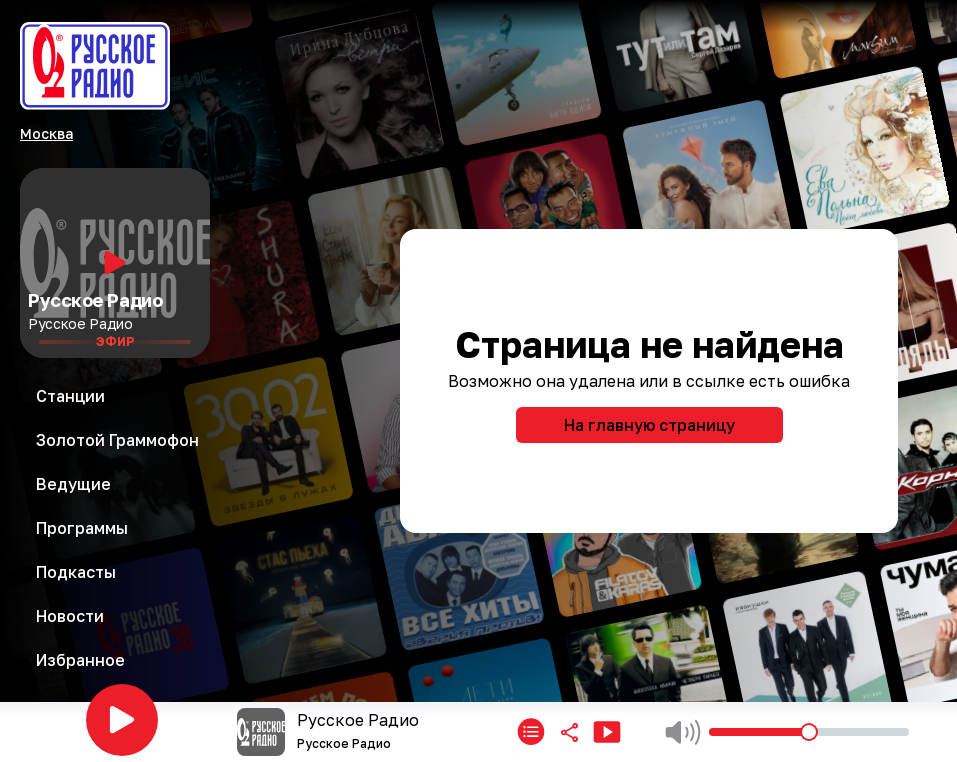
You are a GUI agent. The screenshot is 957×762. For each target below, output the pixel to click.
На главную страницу (649, 425)
